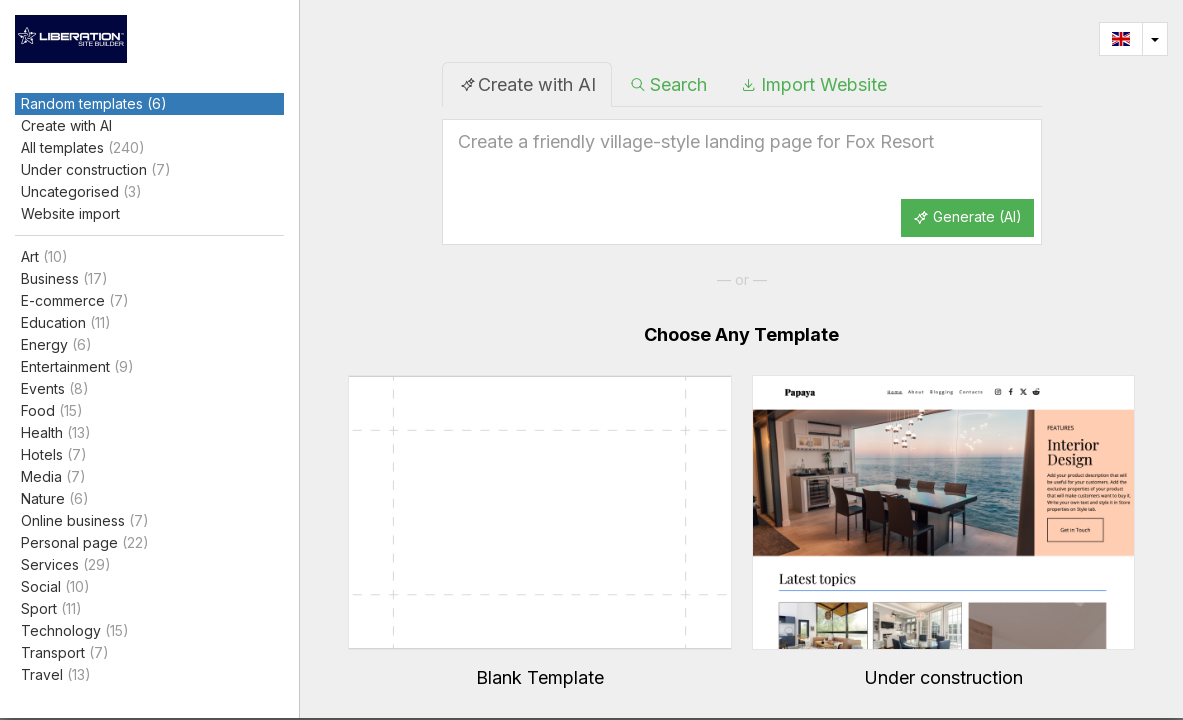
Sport (51, 609)
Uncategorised (81, 192)
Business (64, 279)
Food (52, 411)
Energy (56, 345)
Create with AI (66, 125)
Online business (85, 521)
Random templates (94, 104)
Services (66, 565)
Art (44, 257)
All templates (83, 148)
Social (55, 587)
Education (66, 323)
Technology (75, 631)
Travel (56, 675)
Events (55, 389)
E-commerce (75, 301)
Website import (70, 213)
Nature (55, 499)
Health (56, 433)
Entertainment (77, 367)
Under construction (96, 170)
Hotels (54, 455)
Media (53, 477)
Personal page (85, 543)
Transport (65, 653)
